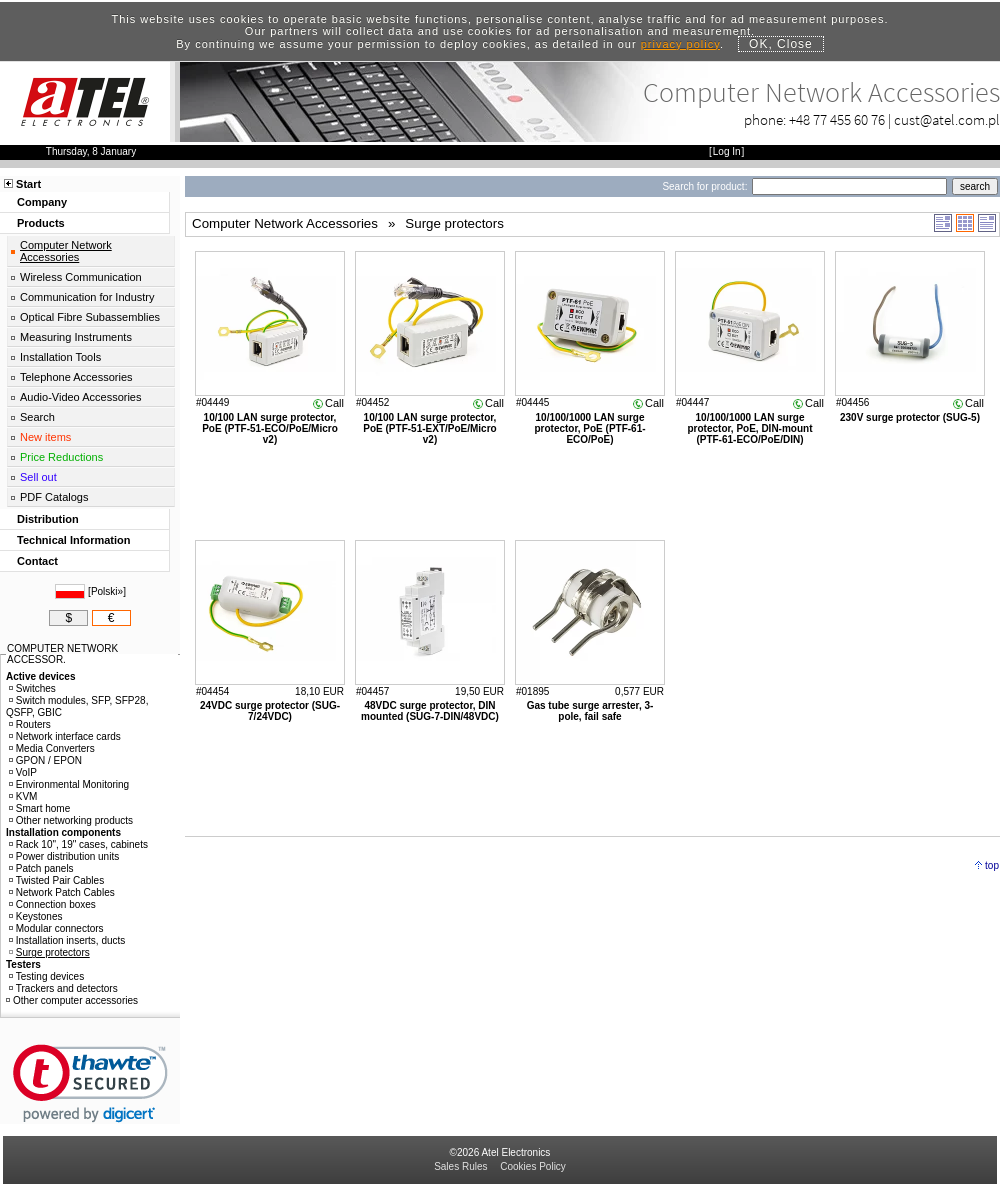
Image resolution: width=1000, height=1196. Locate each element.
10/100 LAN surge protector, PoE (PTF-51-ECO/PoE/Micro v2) (270, 428)
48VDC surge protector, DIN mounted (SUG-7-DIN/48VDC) (430, 711)
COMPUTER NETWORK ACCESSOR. (62, 654)
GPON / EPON (45, 760)
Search (37, 417)
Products (41, 223)
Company (42, 202)
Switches (32, 688)
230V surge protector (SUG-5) (910, 417)
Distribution (48, 519)
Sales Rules (460, 1166)
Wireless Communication (81, 277)
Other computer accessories (72, 1000)
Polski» (107, 591)
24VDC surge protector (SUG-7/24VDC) (270, 711)
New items (45, 437)
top (992, 865)
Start (28, 184)
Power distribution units (64, 856)
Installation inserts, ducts (67, 940)
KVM (23, 796)
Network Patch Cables (62, 892)
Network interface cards (65, 736)
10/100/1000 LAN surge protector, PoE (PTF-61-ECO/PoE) (589, 428)
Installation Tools (60, 357)
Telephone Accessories (76, 377)
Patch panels (41, 868)
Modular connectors (56, 928)
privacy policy (680, 44)
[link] (90, 1083)
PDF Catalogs (54, 497)
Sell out (38, 477)
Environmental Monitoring (69, 784)
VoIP (23, 772)
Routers (30, 724)
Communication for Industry (87, 297)
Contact (37, 561)
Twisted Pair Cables (56, 880)
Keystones (36, 916)
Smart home (39, 808)
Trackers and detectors (63, 988)
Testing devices (46, 976)
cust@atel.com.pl (947, 119)
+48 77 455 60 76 (837, 119)
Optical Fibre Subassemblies (90, 317)
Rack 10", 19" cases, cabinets (78, 844)
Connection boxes (52, 904)
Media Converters (52, 748)
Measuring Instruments (76, 337)
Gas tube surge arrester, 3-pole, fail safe (590, 711)
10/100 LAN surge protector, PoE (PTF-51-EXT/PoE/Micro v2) (429, 428)
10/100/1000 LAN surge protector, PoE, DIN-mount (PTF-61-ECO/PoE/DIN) (750, 428)
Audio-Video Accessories (80, 397)
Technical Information (73, 540)
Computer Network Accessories (66, 251)
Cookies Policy (533, 1166)
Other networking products (71, 820)
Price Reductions (61, 457)
